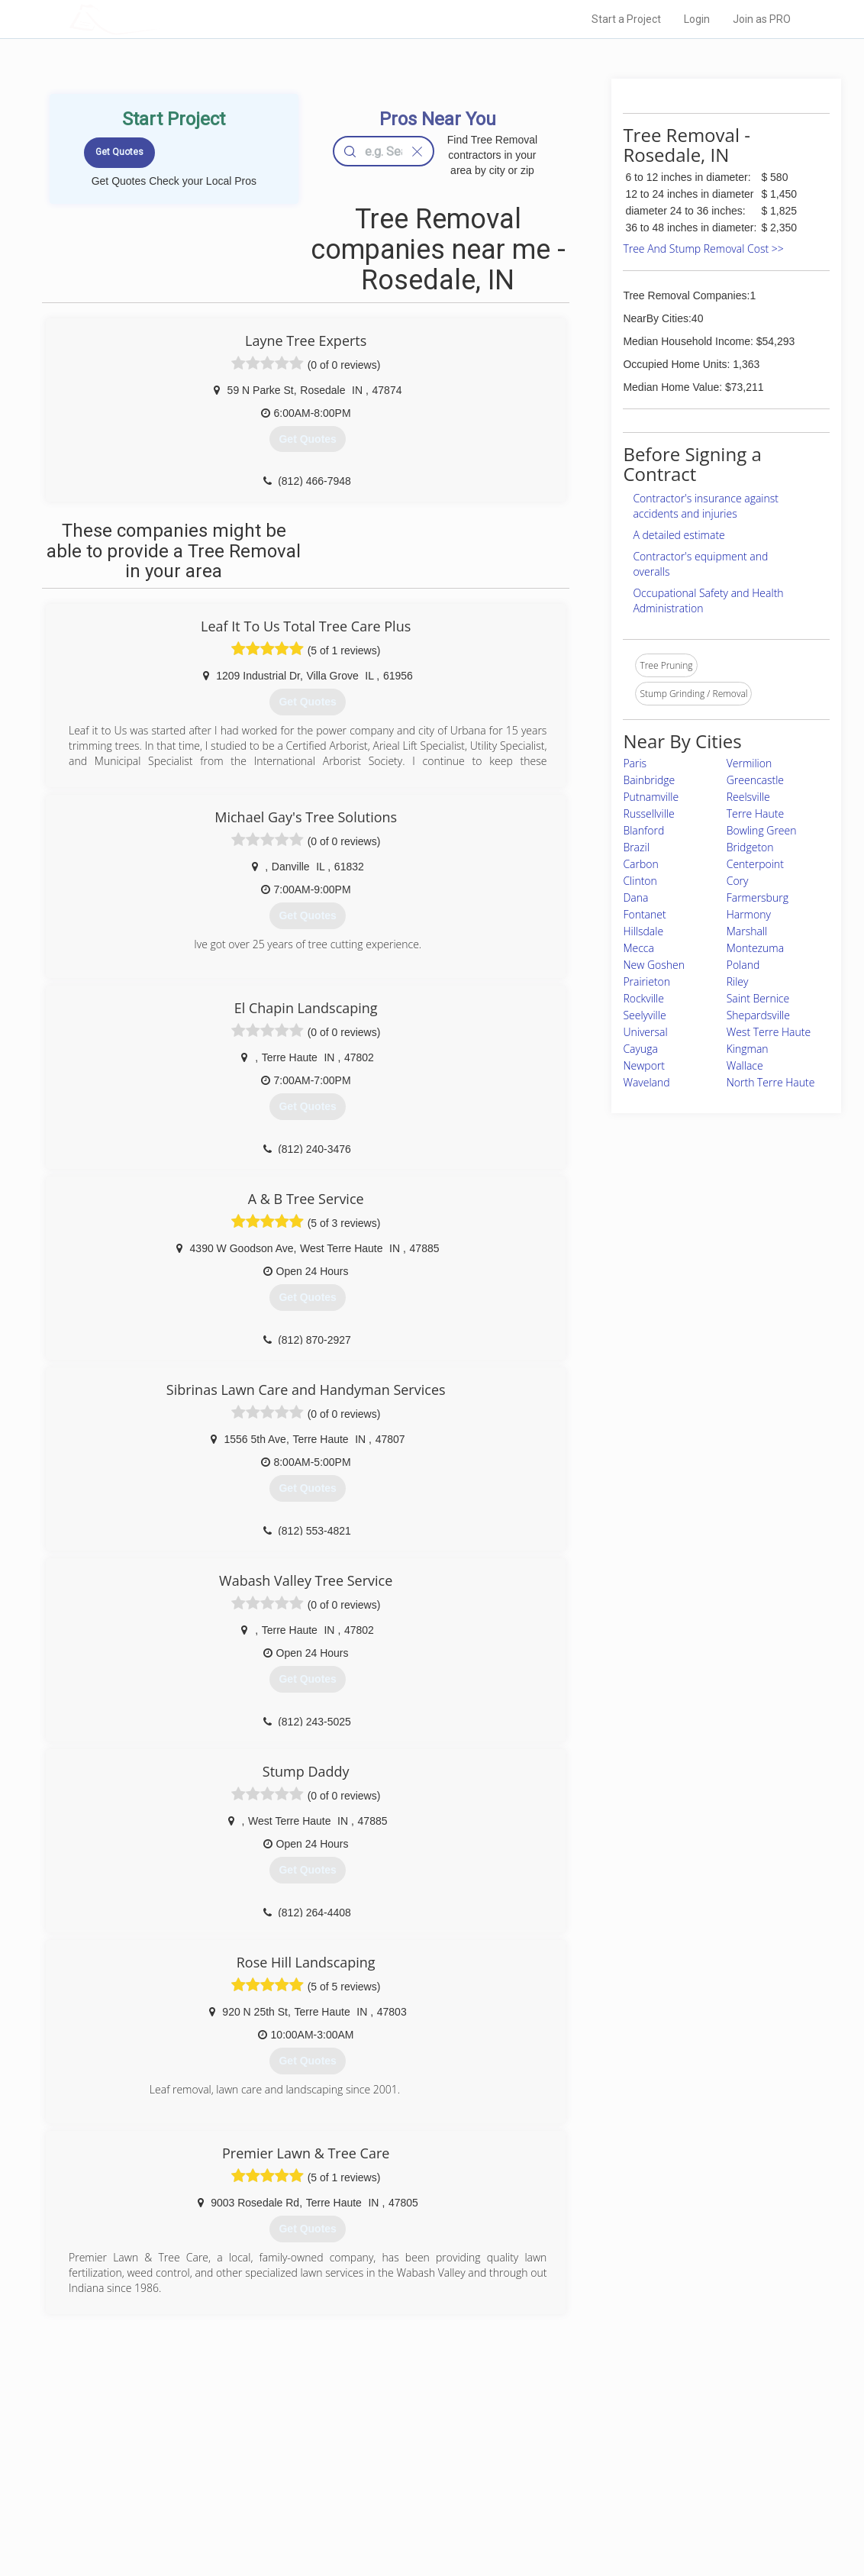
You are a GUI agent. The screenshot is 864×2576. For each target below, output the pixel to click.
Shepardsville (758, 1015)
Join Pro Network (388, 2447)
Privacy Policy (595, 2464)
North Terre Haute (771, 1082)
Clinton (639, 880)
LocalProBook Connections (623, 2498)
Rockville (643, 998)
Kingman (748, 1048)
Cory (738, 880)
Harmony (749, 914)
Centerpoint (755, 864)
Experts (369, 2464)
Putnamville (651, 796)
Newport (644, 1065)
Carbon (640, 864)
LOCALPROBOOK (158, 19)
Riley (738, 981)
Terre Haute (755, 813)
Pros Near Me (212, 2464)
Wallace (745, 1065)
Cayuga (640, 1048)
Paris (634, 763)
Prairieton (646, 981)
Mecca (638, 948)
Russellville (648, 813)
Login (697, 19)
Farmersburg (757, 897)
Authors (582, 2481)
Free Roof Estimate (224, 2498)
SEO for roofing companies (622, 2515)
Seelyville (644, 1015)
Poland (743, 964)
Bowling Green (762, 830)
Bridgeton (750, 847)
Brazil (636, 847)
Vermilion (749, 763)
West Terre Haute (769, 1032)
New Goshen (654, 964)
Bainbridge (649, 780)
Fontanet (644, 914)
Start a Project (626, 19)
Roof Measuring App (395, 2481)
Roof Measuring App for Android (420, 2515)
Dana (635, 897)
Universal (645, 1032)
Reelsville (748, 796)
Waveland (646, 1082)
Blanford (643, 830)
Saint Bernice (758, 998)
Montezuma (755, 948)
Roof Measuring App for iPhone (418, 2498)
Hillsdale (643, 931)
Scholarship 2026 (602, 2447)
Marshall (747, 931)
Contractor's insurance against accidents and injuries (706, 506)
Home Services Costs (230, 2447)
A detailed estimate (678, 535)
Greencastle (755, 780)
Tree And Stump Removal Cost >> (703, 248)
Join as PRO (762, 19)
